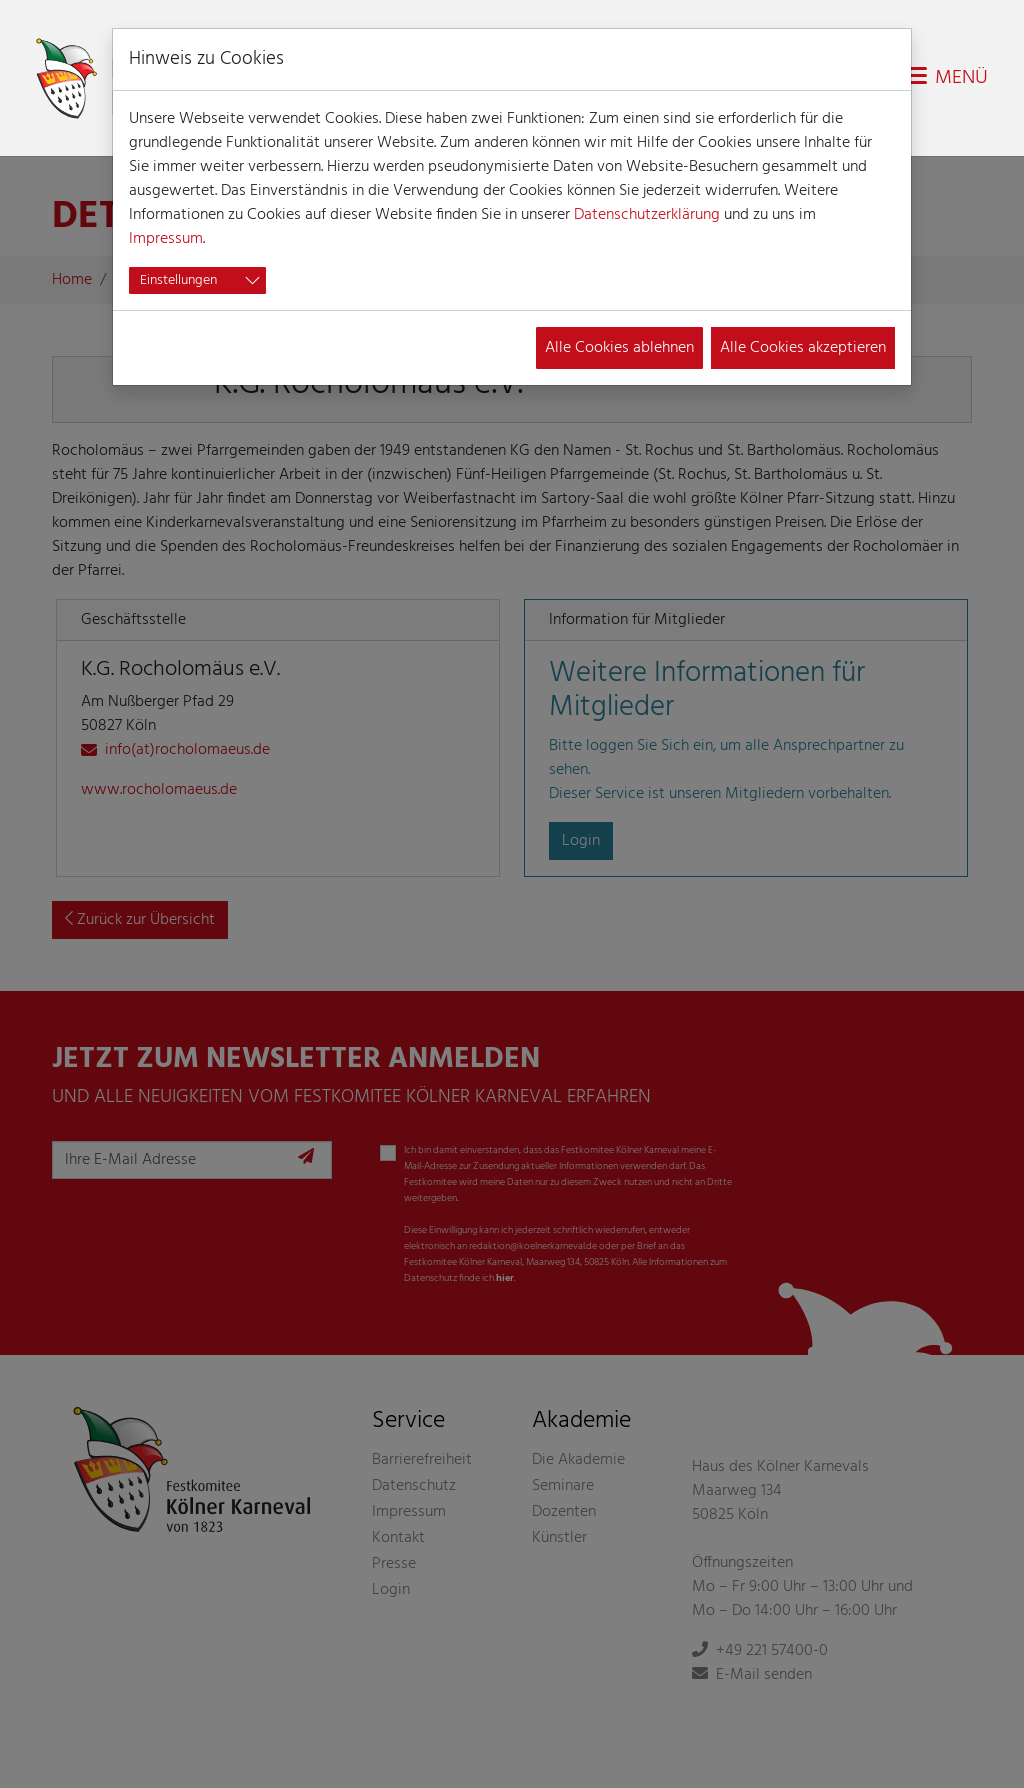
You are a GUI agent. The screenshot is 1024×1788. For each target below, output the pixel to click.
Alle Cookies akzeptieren (803, 348)
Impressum (166, 239)
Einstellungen (178, 280)
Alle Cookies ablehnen (619, 348)
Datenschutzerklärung (647, 215)
